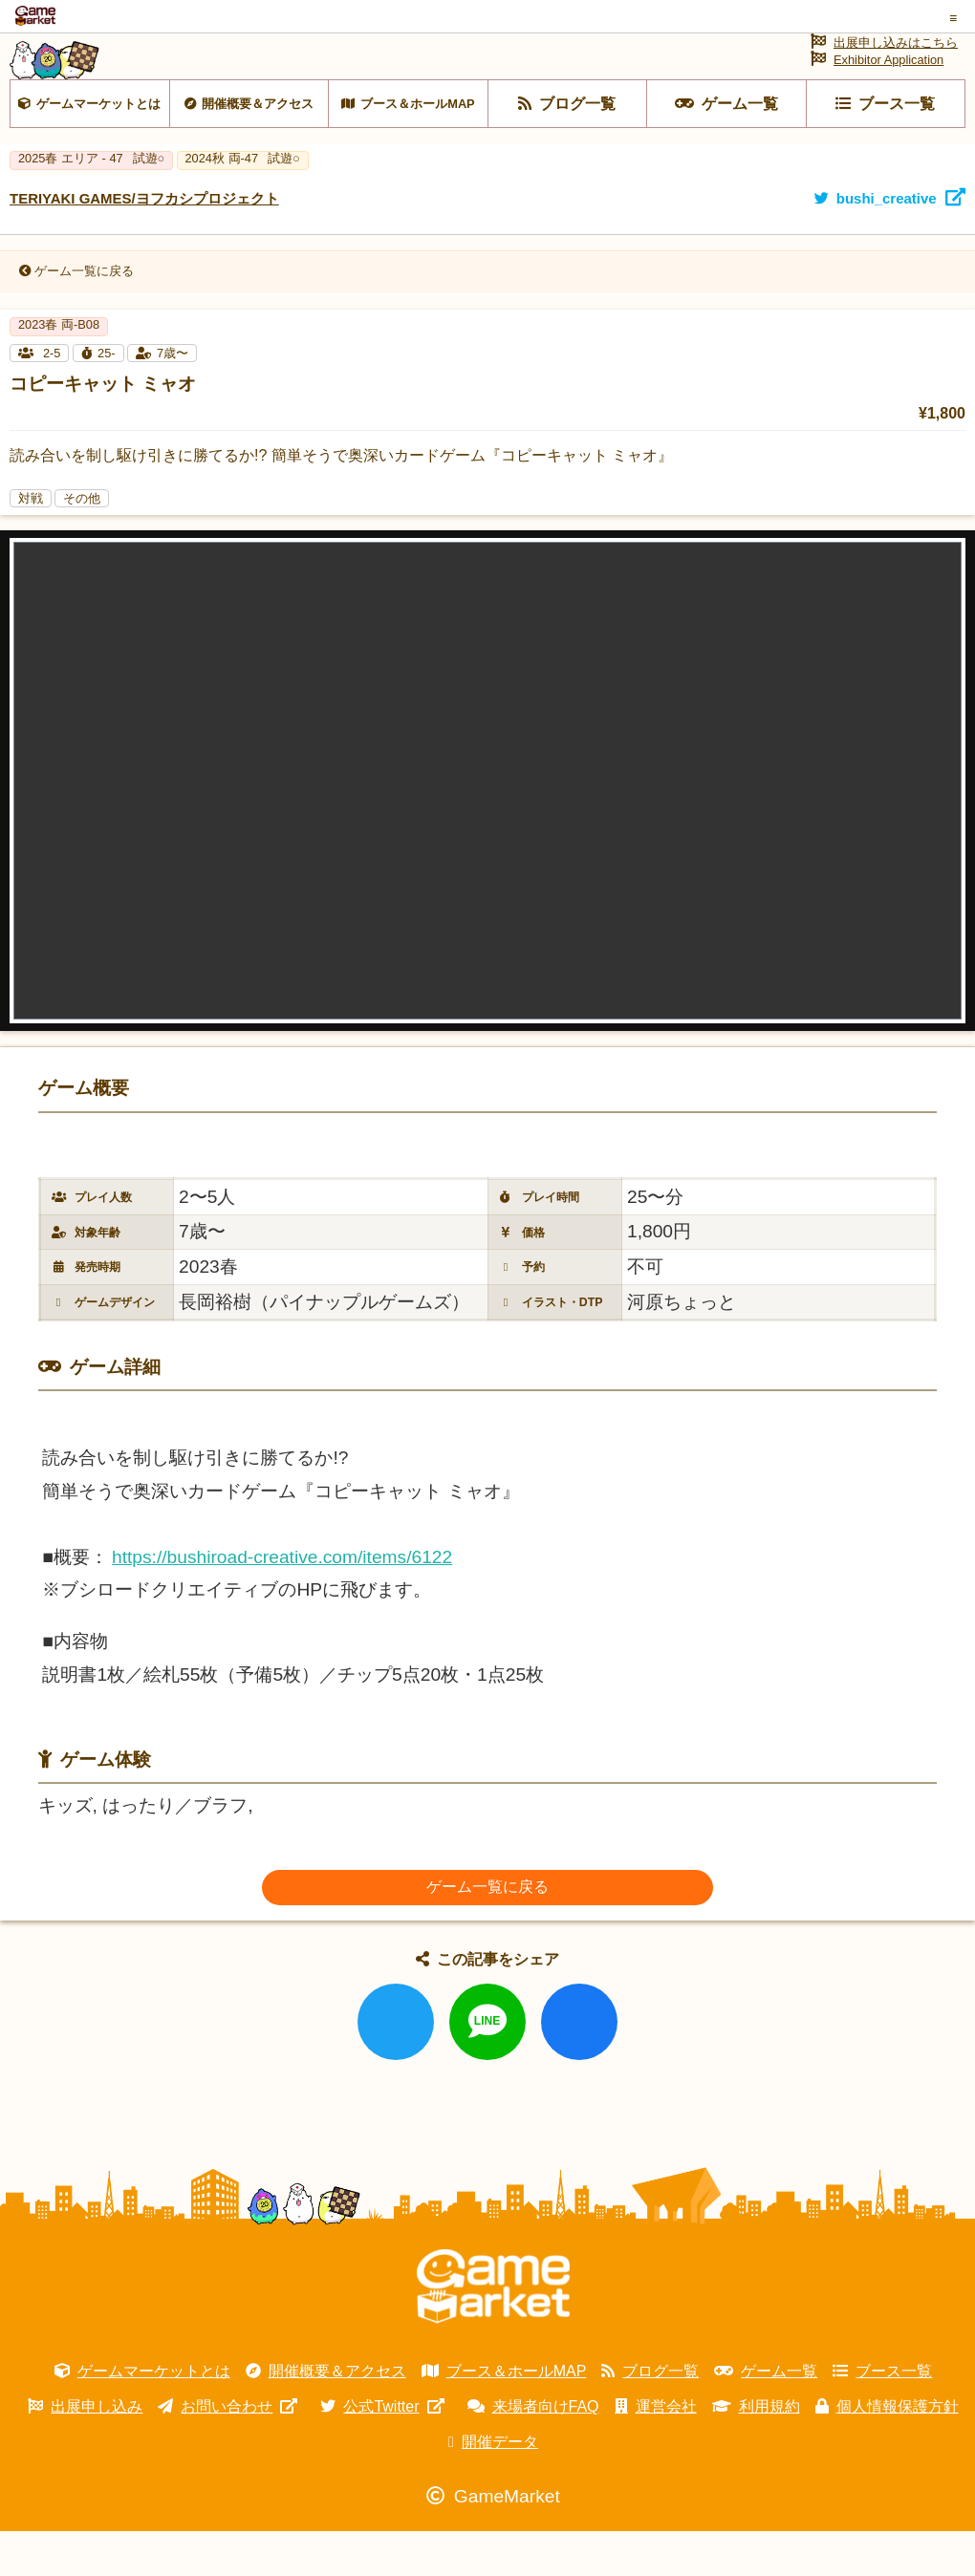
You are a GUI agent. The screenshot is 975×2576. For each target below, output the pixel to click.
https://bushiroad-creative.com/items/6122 (282, 1601)
